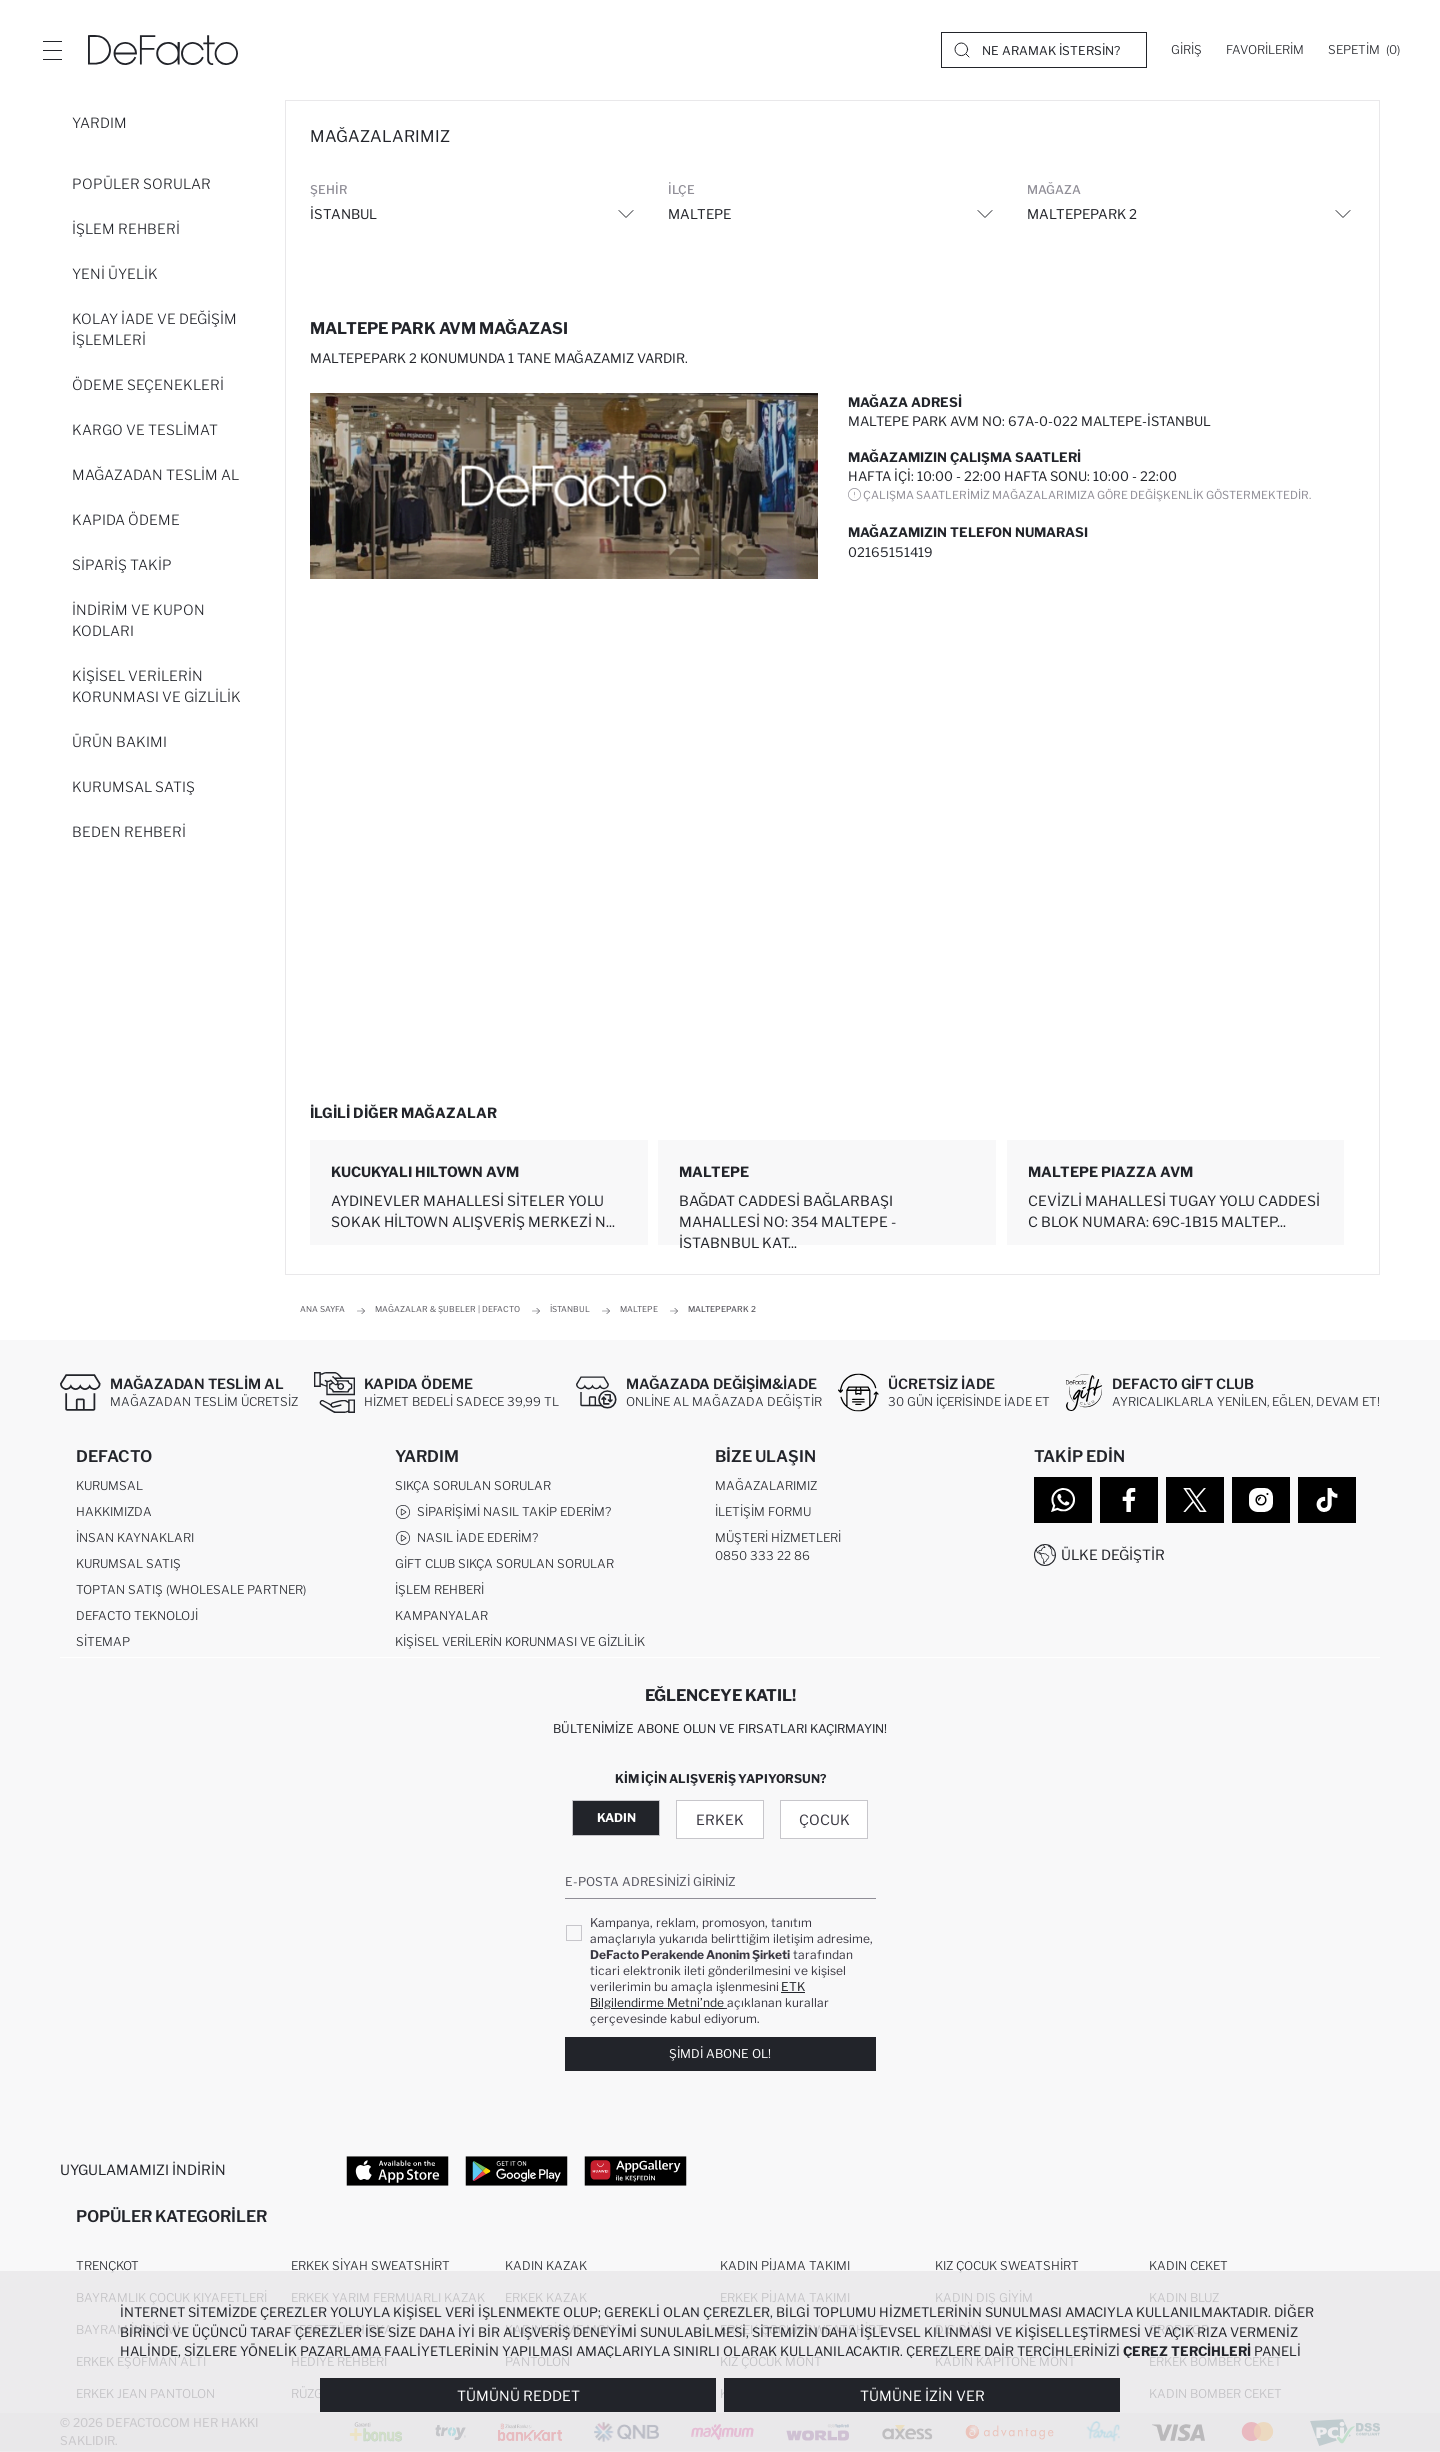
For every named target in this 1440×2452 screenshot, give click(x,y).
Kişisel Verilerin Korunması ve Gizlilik (156, 686)
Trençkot (107, 2265)
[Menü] (52, 50)
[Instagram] (1261, 1500)
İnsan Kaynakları (135, 1537)
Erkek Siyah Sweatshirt (370, 2265)
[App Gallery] (635, 2170)
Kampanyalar (441, 1615)
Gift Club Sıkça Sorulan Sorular (504, 1563)
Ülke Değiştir (1113, 1554)
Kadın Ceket (1188, 2265)
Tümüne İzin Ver (922, 2395)
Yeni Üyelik (115, 273)
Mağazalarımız (766, 1485)
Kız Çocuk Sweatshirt (1007, 2265)
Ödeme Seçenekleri (148, 384)
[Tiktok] (1327, 1500)
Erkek (720, 1819)
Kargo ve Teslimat (145, 429)
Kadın (616, 1817)
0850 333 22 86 (762, 1555)
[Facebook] (1129, 1500)
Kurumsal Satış (133, 786)
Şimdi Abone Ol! (720, 2053)
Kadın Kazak (546, 2265)
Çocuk (824, 1819)
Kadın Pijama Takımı (785, 2265)
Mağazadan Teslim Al (155, 474)
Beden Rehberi (129, 831)
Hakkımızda (114, 1511)
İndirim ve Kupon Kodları (138, 620)
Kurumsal (109, 1485)
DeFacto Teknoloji (137, 1615)
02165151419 (890, 552)
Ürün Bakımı (119, 741)
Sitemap (103, 1641)
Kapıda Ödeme (126, 519)
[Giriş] (1186, 50)
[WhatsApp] (1063, 1500)
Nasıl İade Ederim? (466, 1538)
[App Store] (397, 2170)
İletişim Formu (763, 1511)
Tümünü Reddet (518, 2395)
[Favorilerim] (1265, 50)
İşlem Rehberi (126, 228)
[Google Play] (516, 2170)
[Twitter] (1195, 1500)
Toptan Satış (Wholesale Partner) (191, 1589)
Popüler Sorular (141, 183)
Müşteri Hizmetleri (778, 1537)
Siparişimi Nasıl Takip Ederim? (503, 1512)
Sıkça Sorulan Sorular (473, 1485)
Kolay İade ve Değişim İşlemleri (154, 329)
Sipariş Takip (122, 564)
